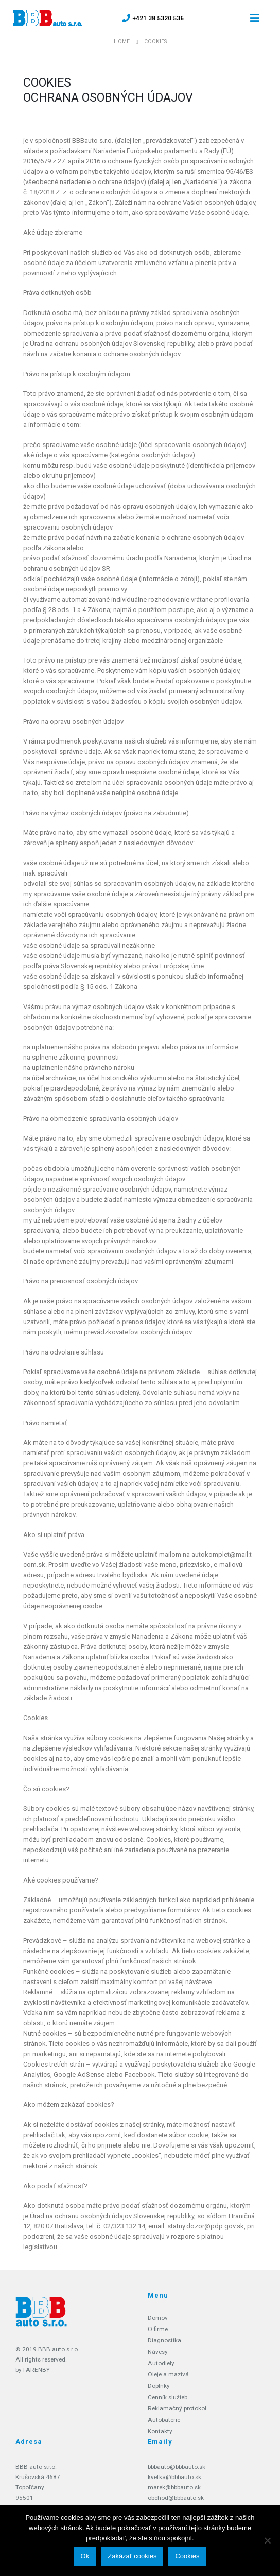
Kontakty (160, 2431)
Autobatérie (164, 2419)
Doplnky (159, 2385)
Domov (158, 2317)
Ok (85, 2556)
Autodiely (161, 2363)
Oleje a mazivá (168, 2374)
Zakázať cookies (132, 2556)
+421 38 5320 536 (158, 18)
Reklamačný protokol (177, 2408)
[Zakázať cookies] (267, 2540)
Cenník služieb (167, 2397)
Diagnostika (164, 2340)
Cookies (187, 2556)
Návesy (158, 2351)
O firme (158, 2329)
